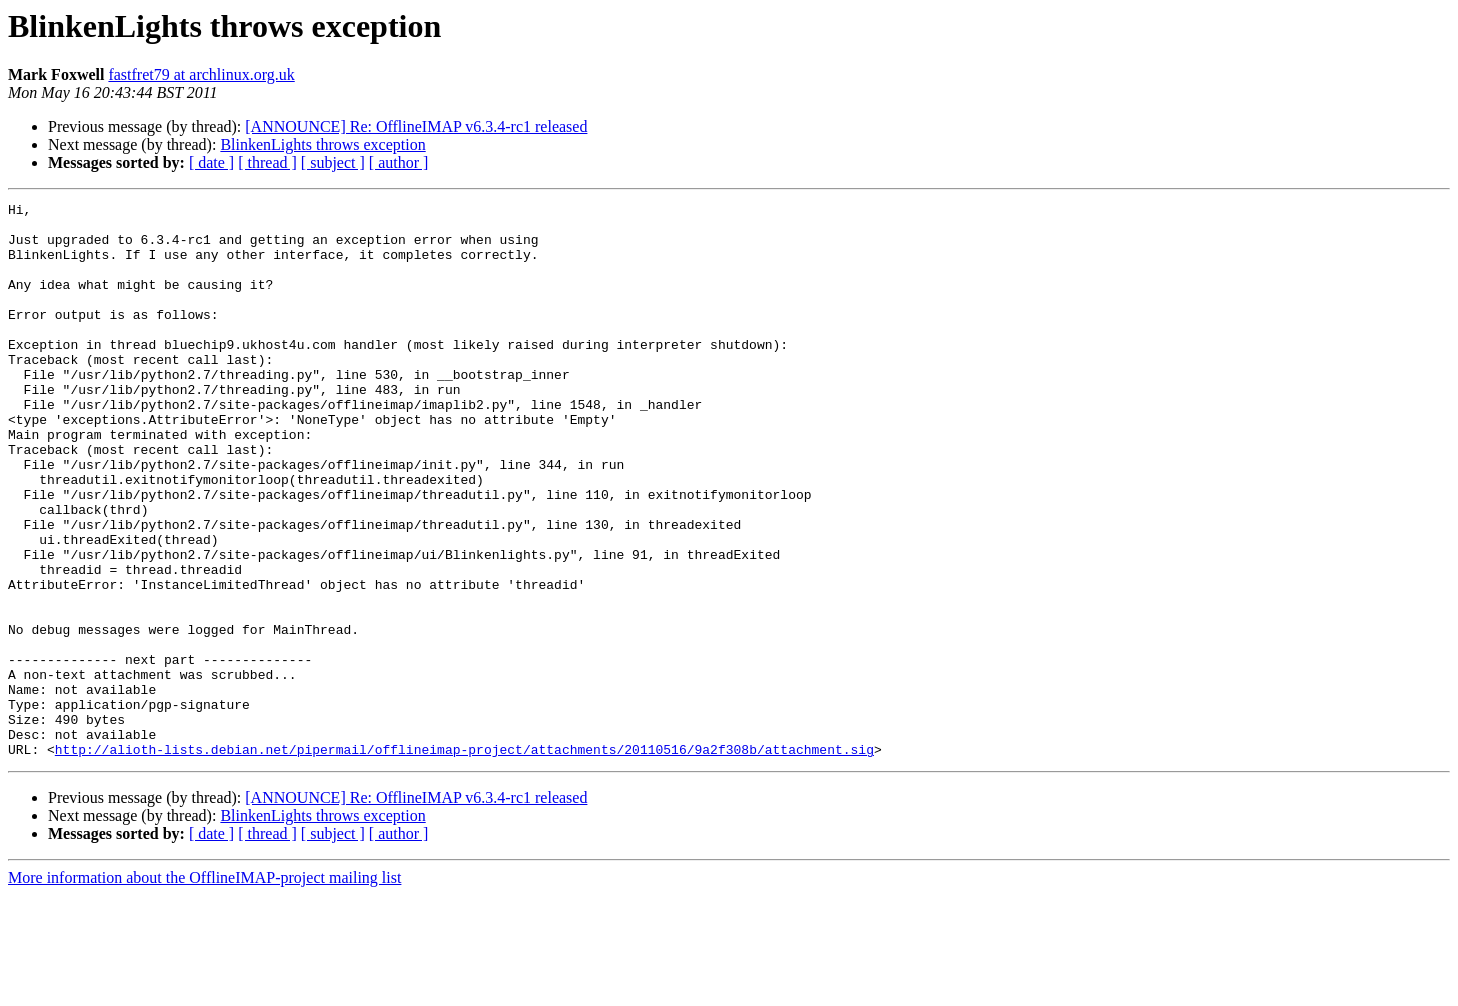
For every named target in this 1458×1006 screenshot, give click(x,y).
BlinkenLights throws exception (322, 144)
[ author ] (399, 162)
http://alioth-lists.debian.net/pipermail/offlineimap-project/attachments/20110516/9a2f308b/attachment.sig (464, 860)
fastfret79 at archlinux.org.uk (201, 74)
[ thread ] (267, 162)
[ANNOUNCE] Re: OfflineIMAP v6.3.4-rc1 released (416, 126)
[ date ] (211, 162)
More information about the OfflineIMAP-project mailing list (204, 988)
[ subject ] (333, 162)
